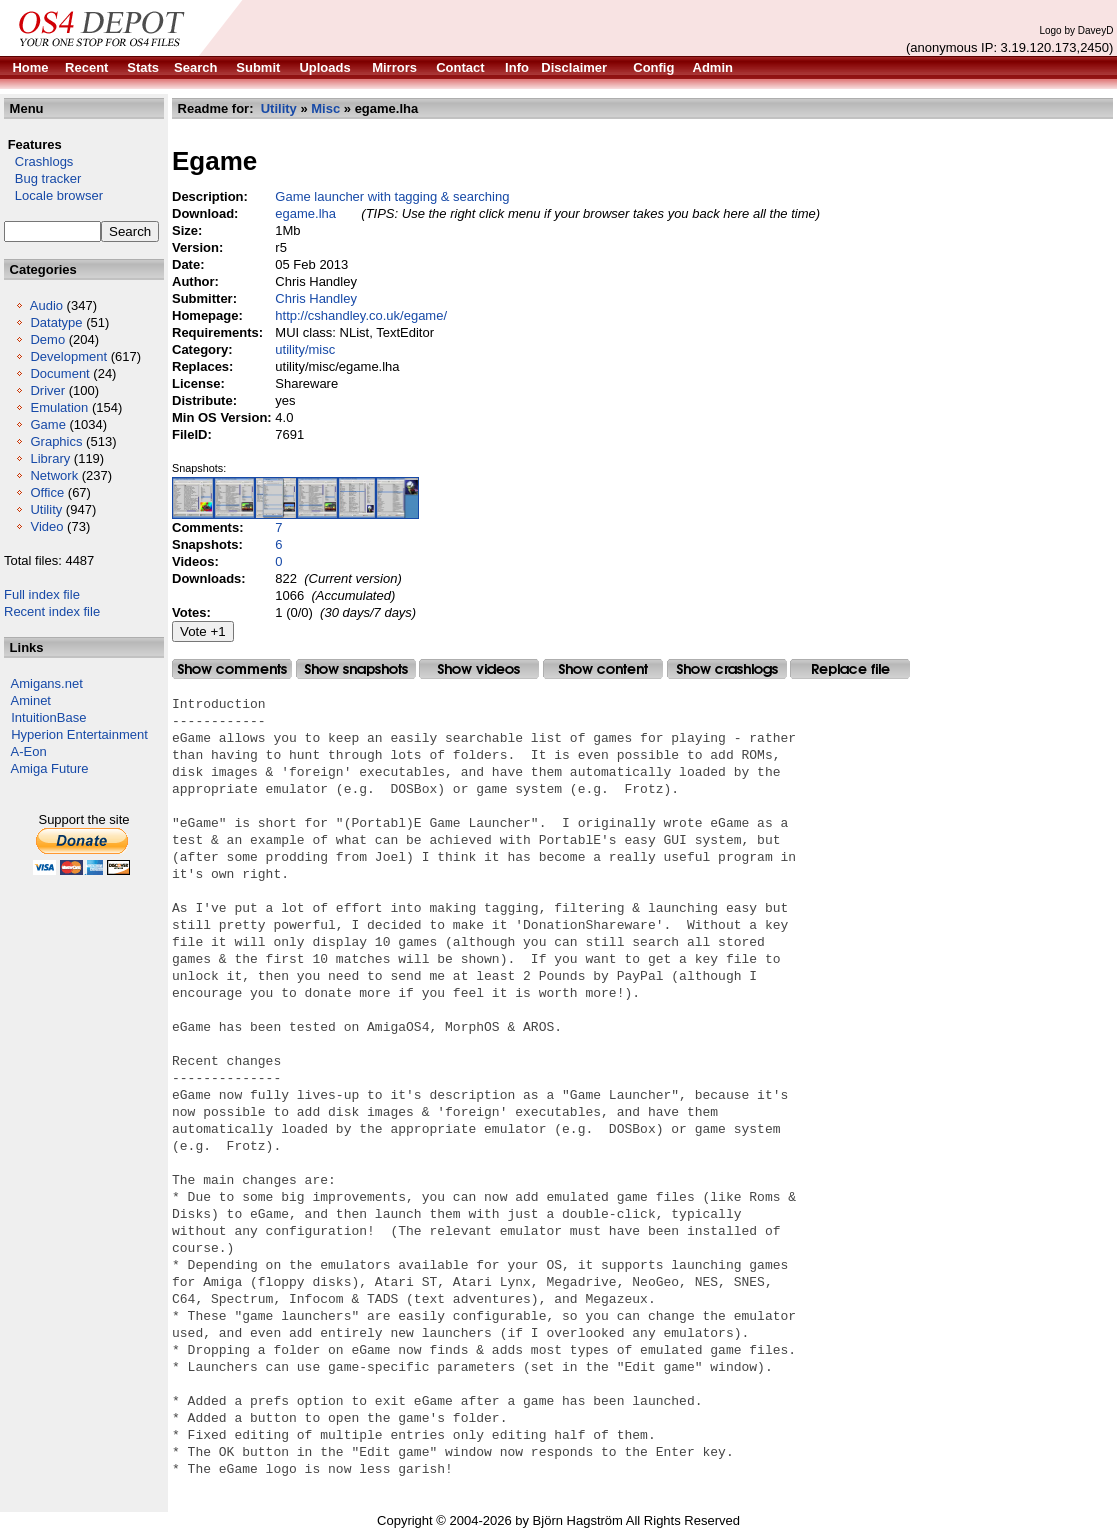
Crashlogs (38, 161)
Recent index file (52, 611)
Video (46, 526)
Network (54, 475)
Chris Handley (316, 298)
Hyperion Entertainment (79, 734)
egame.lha (305, 213)
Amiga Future (50, 768)
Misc (325, 108)
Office (47, 492)
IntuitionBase (48, 717)
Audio (46, 305)
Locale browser (53, 195)
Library (50, 458)
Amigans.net (47, 683)
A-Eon (29, 751)
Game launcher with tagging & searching (392, 196)
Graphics (56, 441)
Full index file (42, 594)
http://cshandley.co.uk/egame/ (361, 315)
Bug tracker (42, 178)
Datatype (56, 322)
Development (68, 356)
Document (59, 373)
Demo (47, 339)
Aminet (31, 700)
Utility (46, 509)
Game (47, 424)
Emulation (59, 407)
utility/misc (305, 349)
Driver (47, 390)
